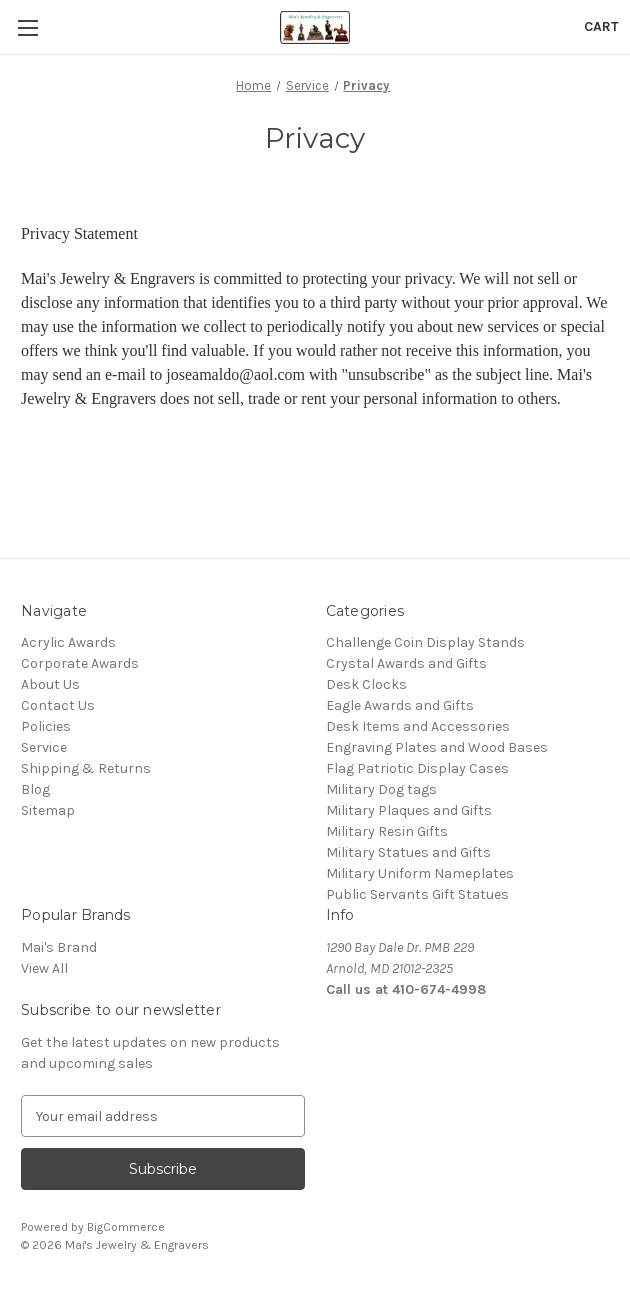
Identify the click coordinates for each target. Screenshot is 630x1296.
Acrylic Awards (68, 642)
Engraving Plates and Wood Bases (437, 747)
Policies (46, 726)
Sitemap (48, 810)
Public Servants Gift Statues (417, 894)
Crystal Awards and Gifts (406, 663)
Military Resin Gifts (387, 831)
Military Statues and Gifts (408, 852)
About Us (50, 684)
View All (44, 968)
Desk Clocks (366, 684)
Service (44, 747)
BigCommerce (126, 1227)
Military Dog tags (381, 789)
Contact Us (58, 705)
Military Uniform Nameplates (420, 873)
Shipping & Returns (86, 768)
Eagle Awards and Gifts (400, 705)
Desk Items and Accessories (418, 726)
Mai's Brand (59, 947)
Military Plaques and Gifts (409, 810)
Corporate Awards (80, 663)
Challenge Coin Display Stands (425, 642)
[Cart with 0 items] (601, 26)
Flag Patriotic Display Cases (417, 768)
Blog (35, 789)
